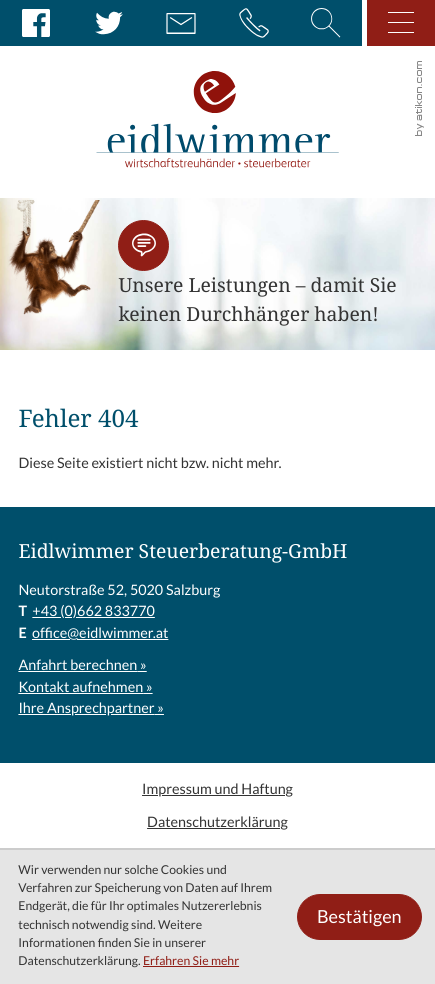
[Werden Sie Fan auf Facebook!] (36, 23)
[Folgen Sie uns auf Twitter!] (109, 23)
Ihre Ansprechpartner (86, 708)
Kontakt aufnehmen (80, 687)
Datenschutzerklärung (217, 822)
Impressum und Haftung (217, 789)
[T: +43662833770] (93, 612)
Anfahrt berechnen (77, 665)
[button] (143, 245)
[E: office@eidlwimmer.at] (181, 23)
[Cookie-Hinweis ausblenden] (359, 917)
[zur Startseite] (217, 99)
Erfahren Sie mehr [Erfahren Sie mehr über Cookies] (191, 961)
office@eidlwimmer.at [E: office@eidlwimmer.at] (100, 633)
